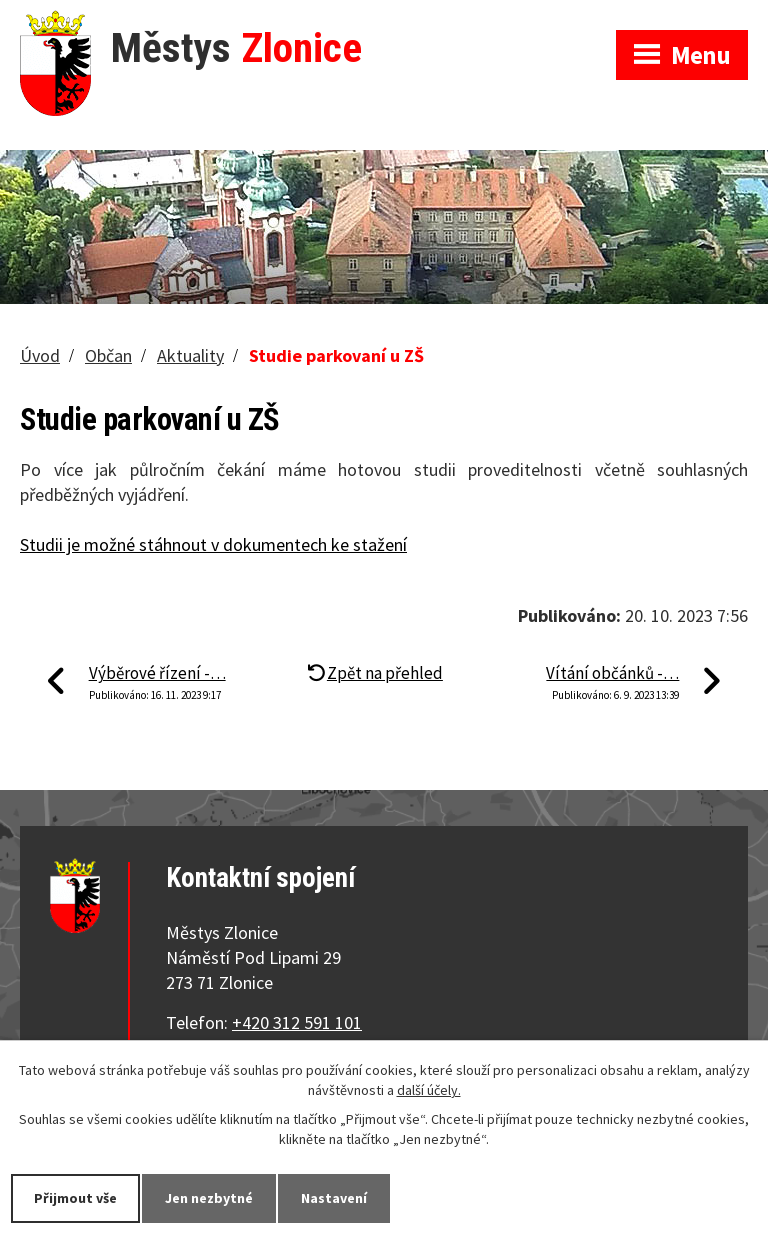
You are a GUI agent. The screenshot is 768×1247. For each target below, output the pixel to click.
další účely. (429, 1090)
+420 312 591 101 (297, 1022)
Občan (108, 355)
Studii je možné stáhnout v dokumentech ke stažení (213, 544)
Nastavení (334, 1198)
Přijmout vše (75, 1198)
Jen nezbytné (209, 1198)
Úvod (40, 355)
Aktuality (190, 355)
